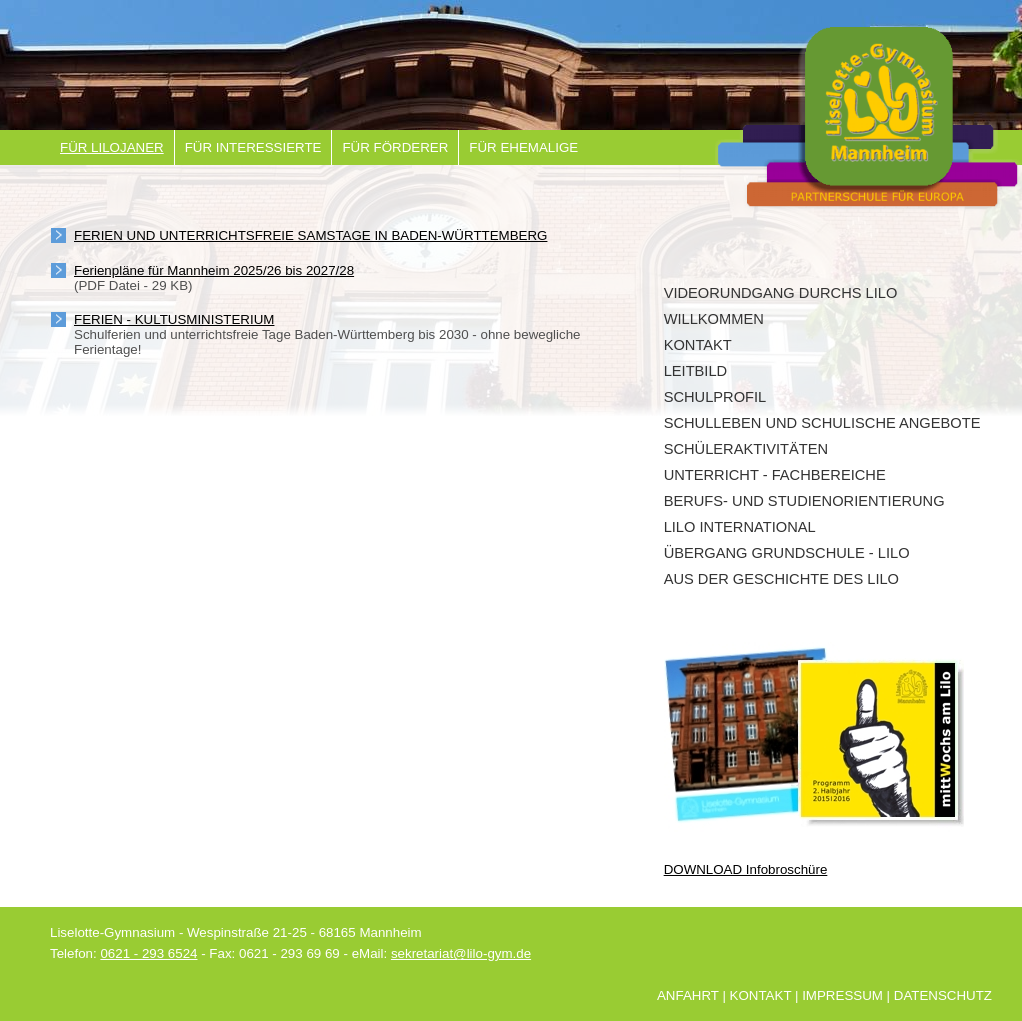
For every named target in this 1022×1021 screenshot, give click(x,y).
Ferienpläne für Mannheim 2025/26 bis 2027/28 (214, 270)
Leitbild (696, 371)
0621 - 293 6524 (148, 953)
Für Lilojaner (112, 147)
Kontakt (698, 345)
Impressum (842, 995)
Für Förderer (395, 147)
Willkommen (714, 319)
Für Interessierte (253, 147)
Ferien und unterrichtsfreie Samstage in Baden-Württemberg (310, 235)
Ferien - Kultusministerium (174, 319)
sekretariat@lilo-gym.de (461, 953)
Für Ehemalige (523, 147)
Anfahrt (688, 995)
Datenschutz (943, 995)
